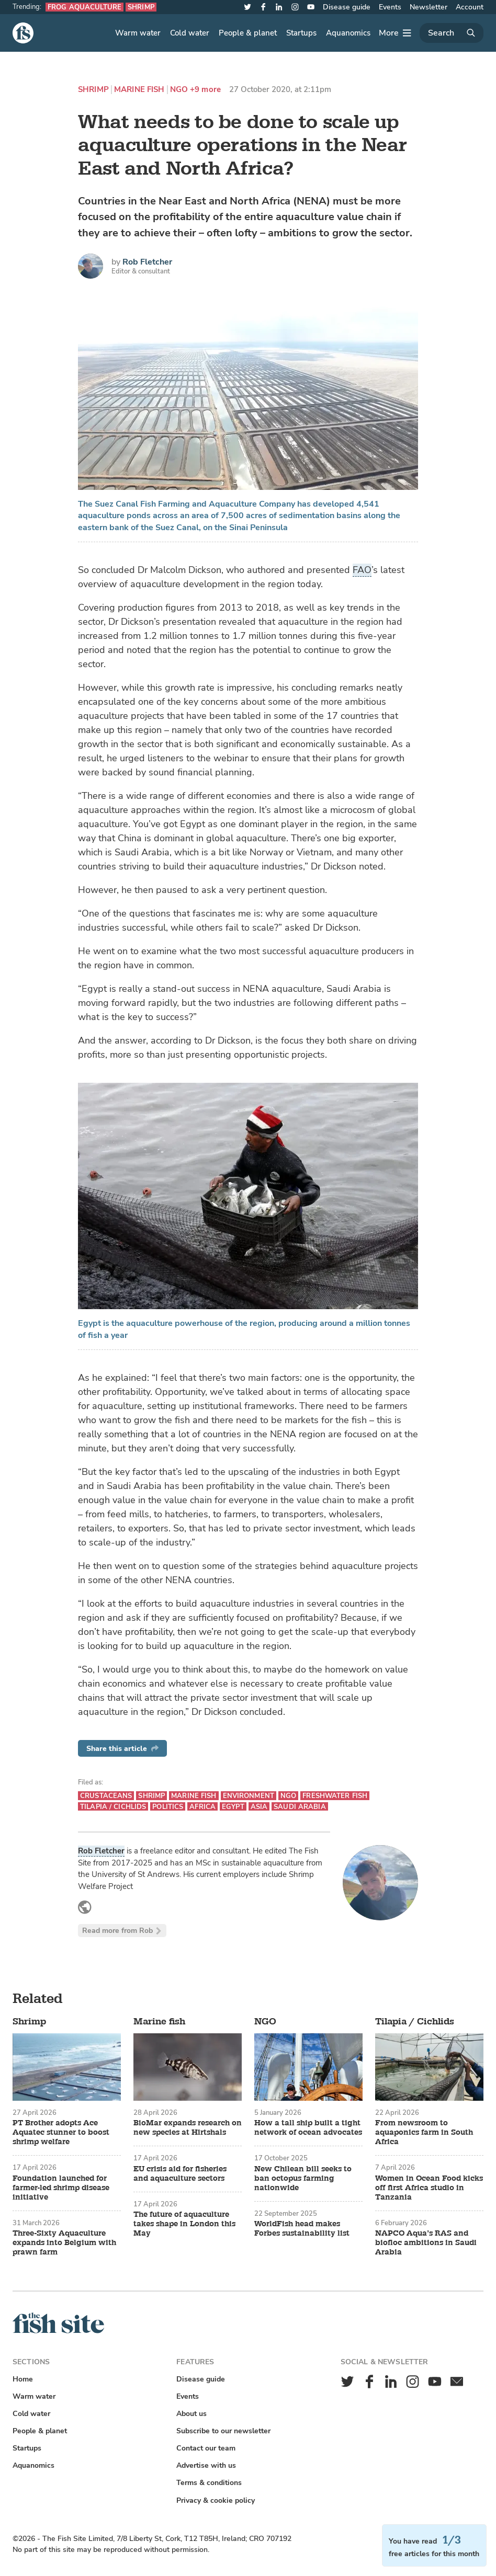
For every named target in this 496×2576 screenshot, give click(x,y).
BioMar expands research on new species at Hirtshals (187, 2128)
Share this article (122, 1749)
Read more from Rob (122, 1931)
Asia (259, 1806)
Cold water (189, 33)
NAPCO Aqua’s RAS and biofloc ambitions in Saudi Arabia (426, 2243)
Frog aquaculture (84, 7)
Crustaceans (106, 1795)
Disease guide (346, 7)
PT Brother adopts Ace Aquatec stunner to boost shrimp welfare (61, 2133)
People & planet (248, 33)
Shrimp (141, 7)
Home (23, 2379)
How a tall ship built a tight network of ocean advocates (308, 2128)
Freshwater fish (334, 1795)
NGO (179, 89)
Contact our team (205, 2448)
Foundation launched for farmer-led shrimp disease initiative (61, 2188)
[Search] (451, 33)
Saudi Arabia (300, 1806)
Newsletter (428, 7)
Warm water (138, 33)
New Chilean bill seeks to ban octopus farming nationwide (303, 2179)
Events (390, 7)
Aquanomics (348, 33)
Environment (248, 1795)
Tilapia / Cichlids (113, 1806)
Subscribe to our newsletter (223, 2431)
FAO (362, 570)
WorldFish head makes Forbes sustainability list (302, 2228)
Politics (167, 1806)
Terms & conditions (209, 2483)
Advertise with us (206, 2465)
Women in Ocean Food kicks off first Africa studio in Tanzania (429, 2188)
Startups (301, 33)
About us (191, 2414)
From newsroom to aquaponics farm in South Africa (424, 2133)
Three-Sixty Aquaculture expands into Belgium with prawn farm (64, 2243)
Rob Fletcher (147, 262)
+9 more (205, 89)
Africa (202, 1806)
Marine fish (139, 89)
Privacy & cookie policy (215, 2500)
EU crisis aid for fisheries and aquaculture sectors (180, 2174)
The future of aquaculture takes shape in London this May (184, 2224)
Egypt (233, 1806)
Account (469, 7)
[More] (395, 33)
